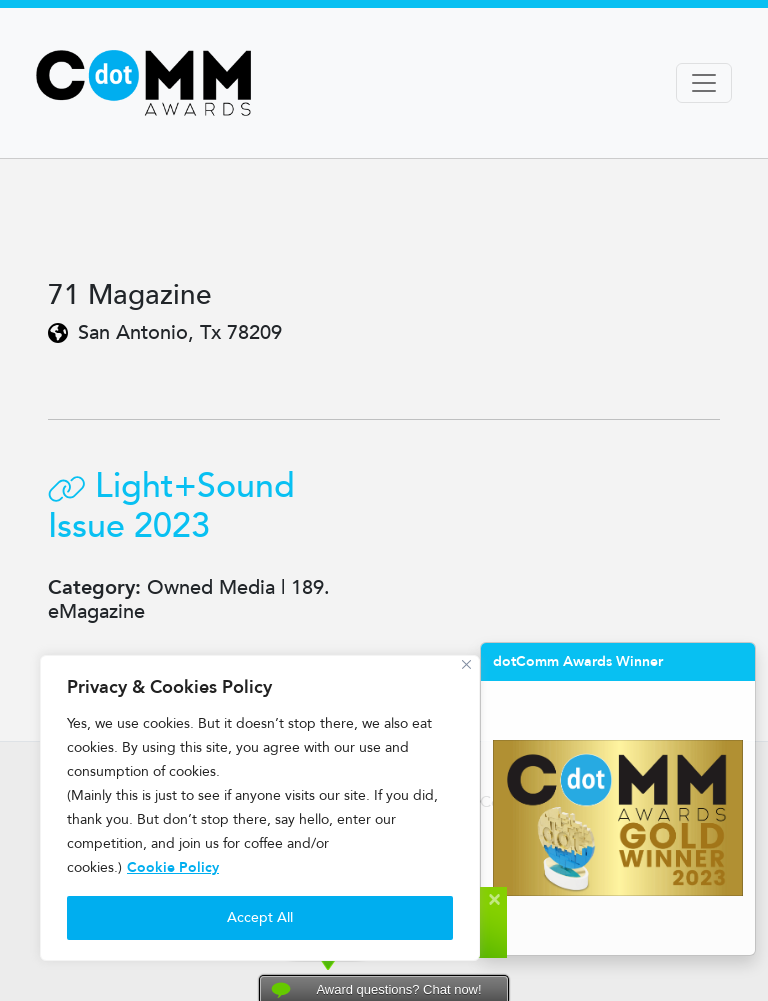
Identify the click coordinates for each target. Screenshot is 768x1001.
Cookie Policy (173, 867)
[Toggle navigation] (704, 83)
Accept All (260, 917)
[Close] (466, 664)
